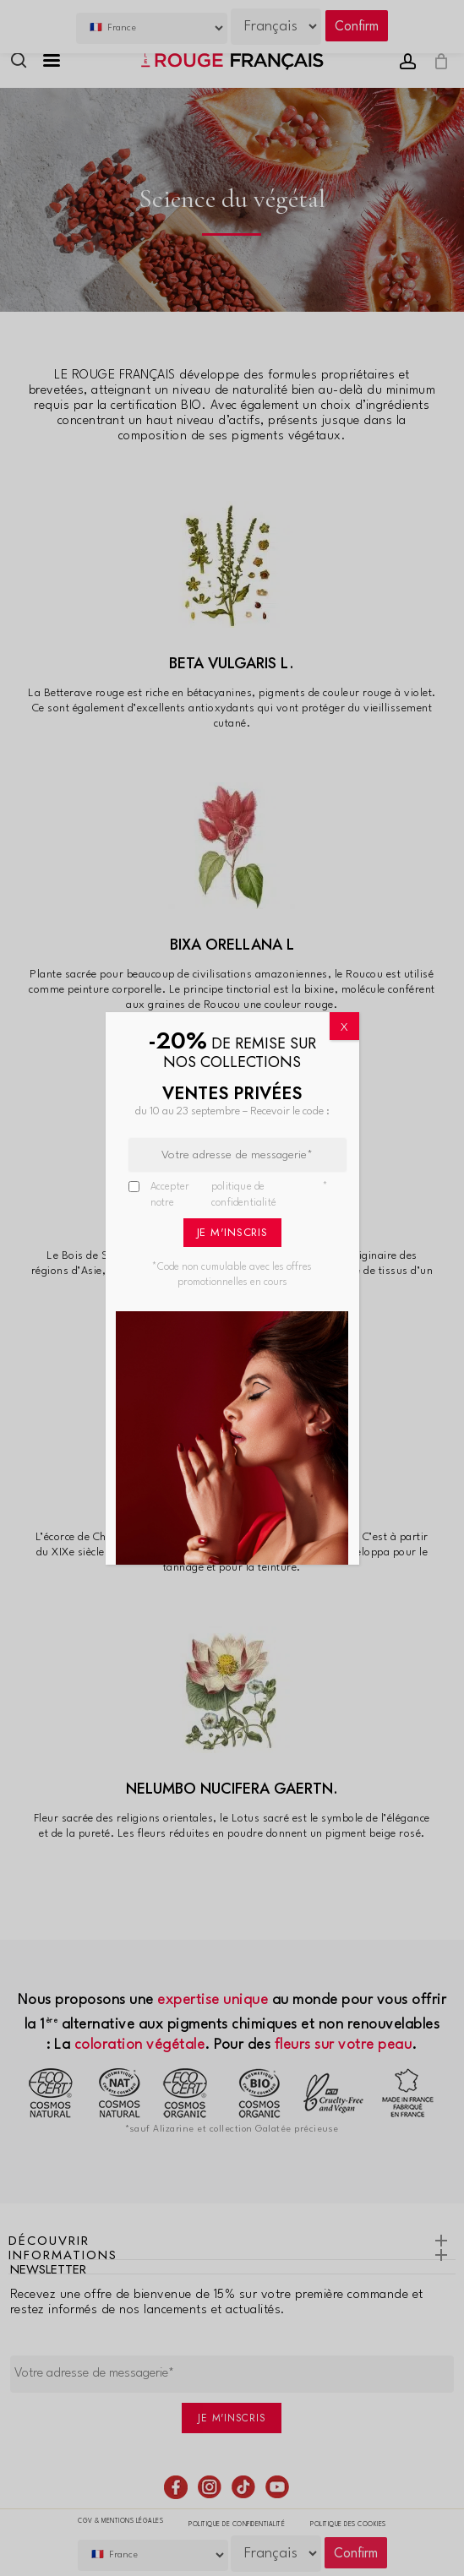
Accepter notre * (239, 1195)
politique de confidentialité (243, 1195)
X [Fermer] (344, 1027)
